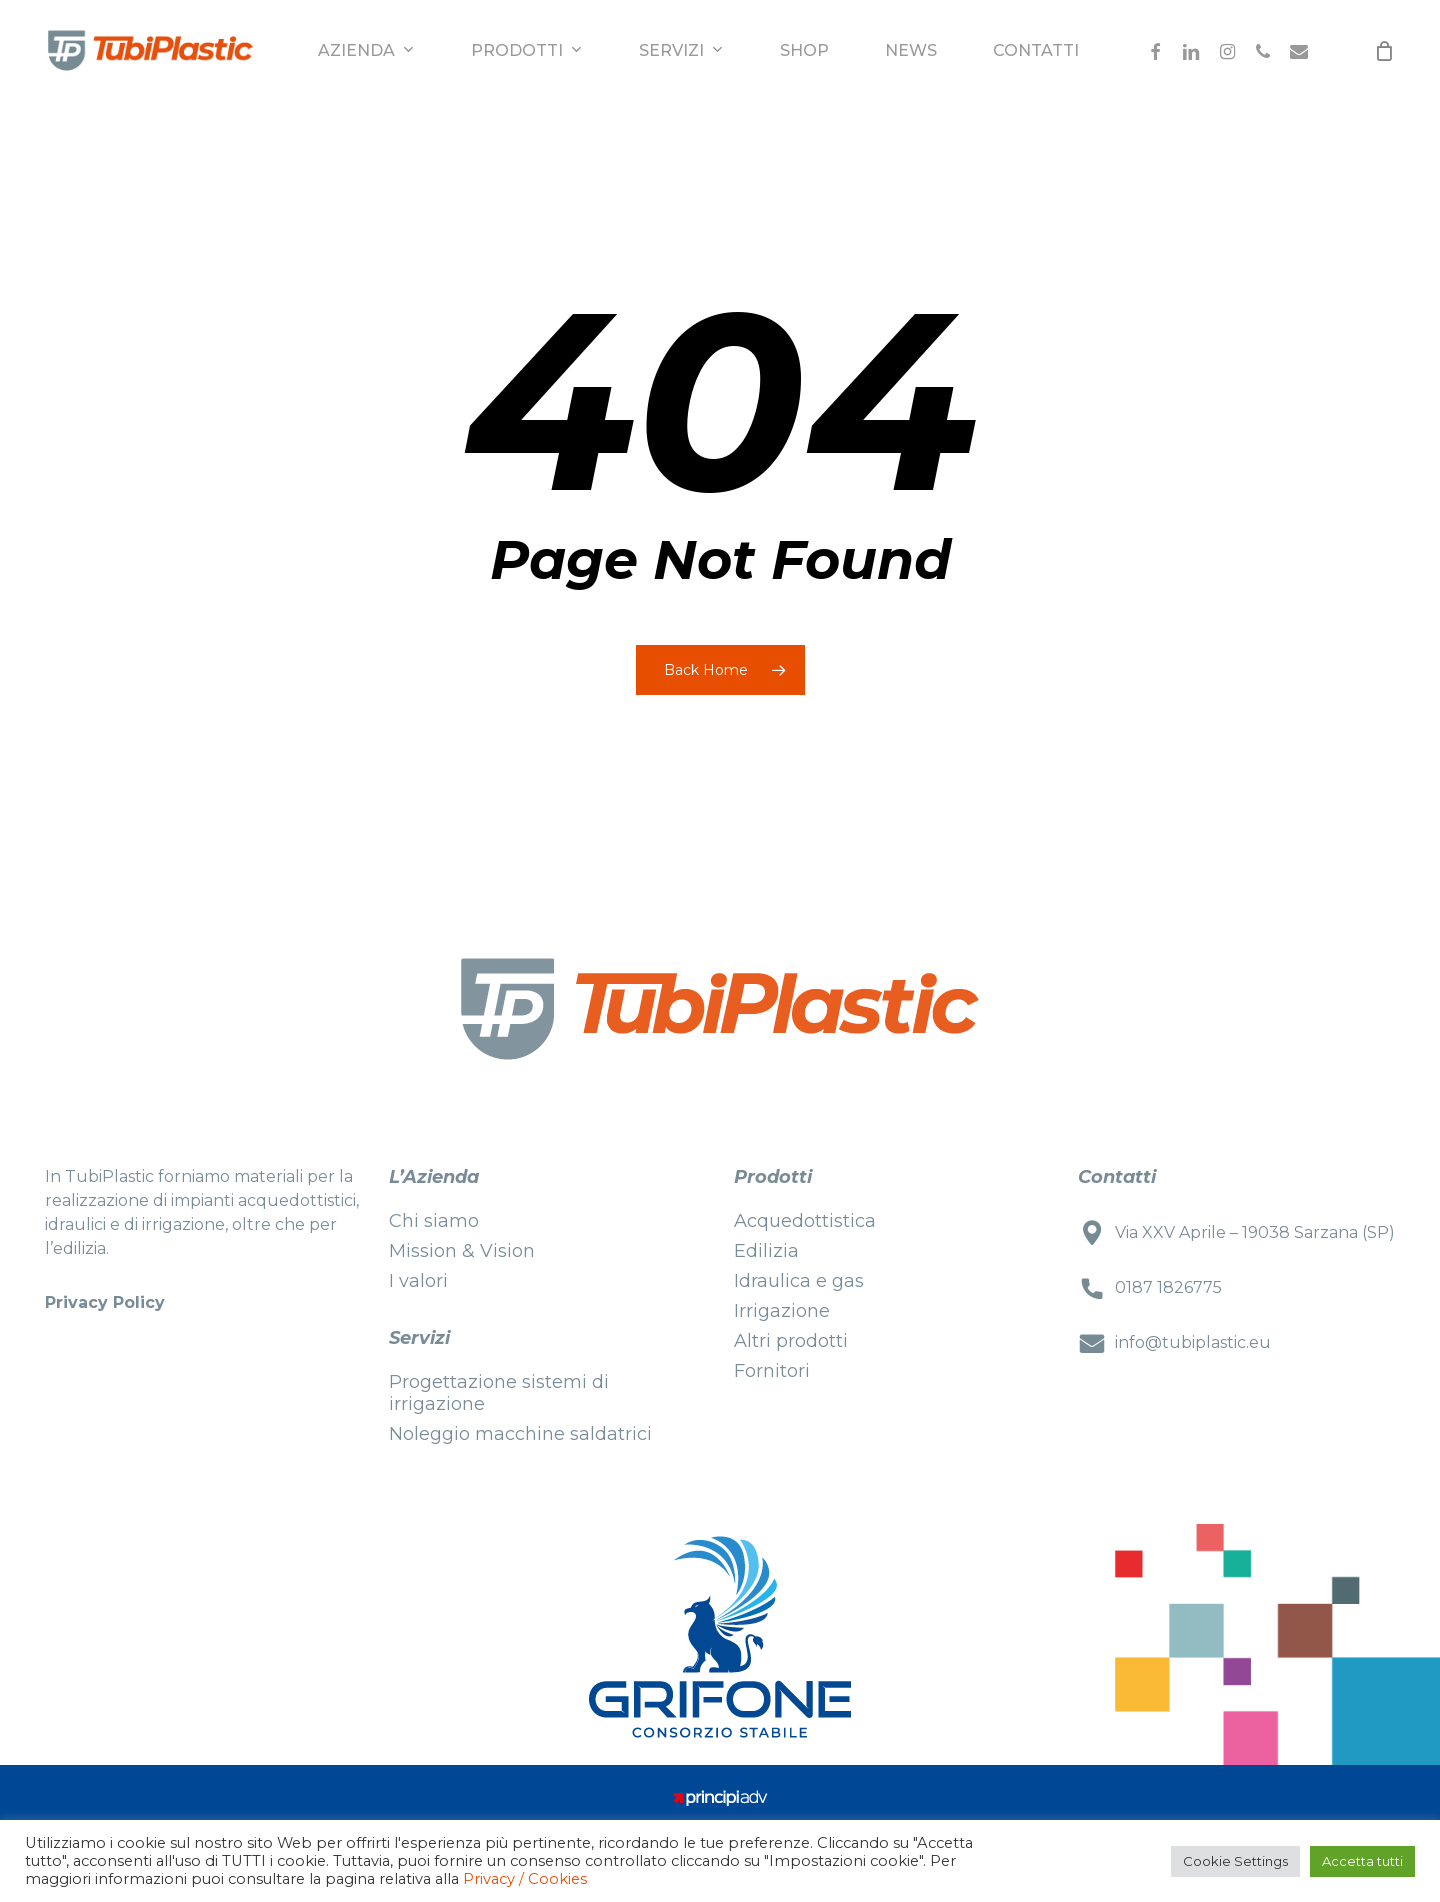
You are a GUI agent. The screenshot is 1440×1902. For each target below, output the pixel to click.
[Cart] (1384, 51)
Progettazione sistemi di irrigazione (499, 1393)
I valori (418, 1281)
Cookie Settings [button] (1235, 1861)
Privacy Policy (105, 1302)
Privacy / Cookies (525, 1879)
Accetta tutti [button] (1362, 1861)
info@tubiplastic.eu (1193, 1342)
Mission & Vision (462, 1251)
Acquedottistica (805, 1221)
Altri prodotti (791, 1341)
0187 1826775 (1168, 1287)
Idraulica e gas (799, 1281)
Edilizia (766, 1251)
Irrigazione (782, 1311)
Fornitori (772, 1371)
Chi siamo (434, 1221)
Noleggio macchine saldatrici (520, 1434)
